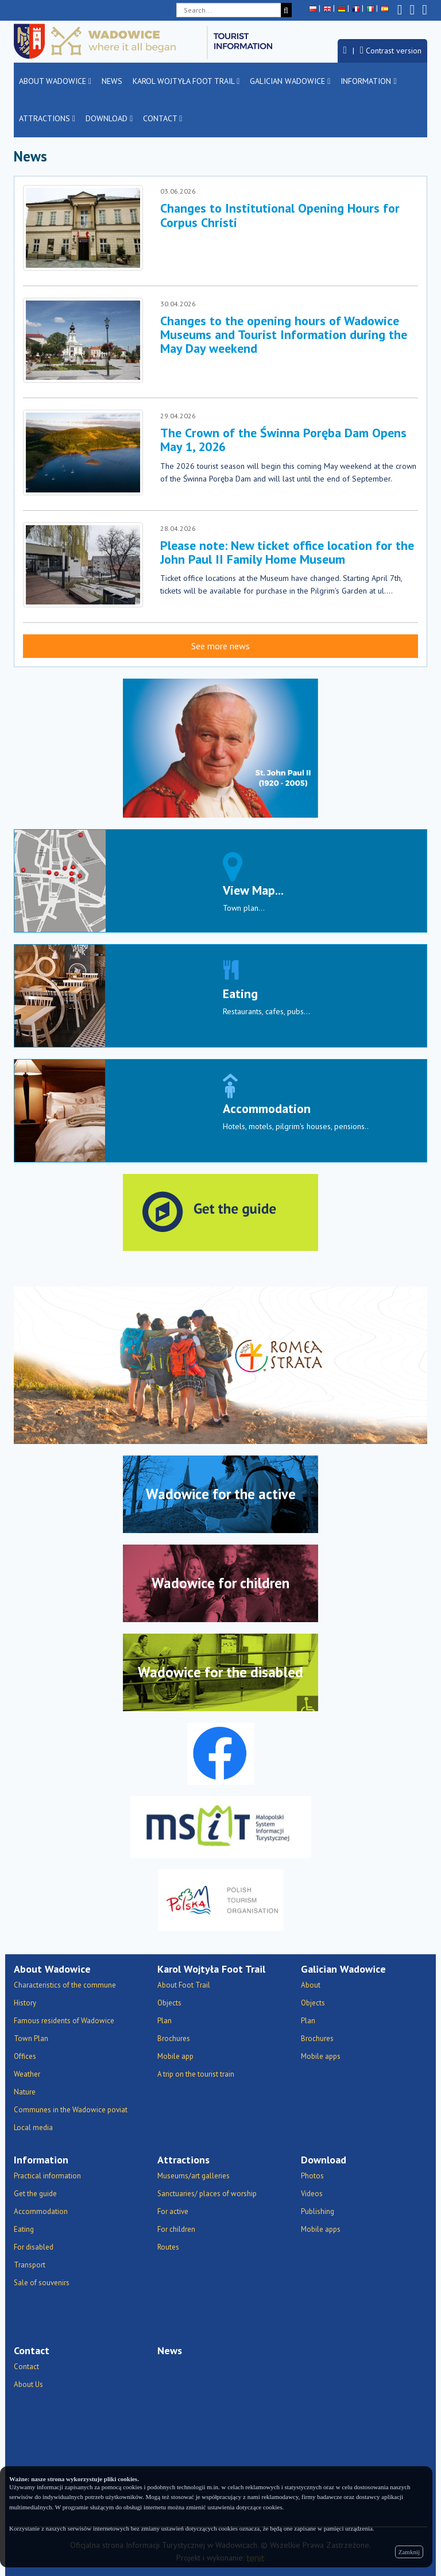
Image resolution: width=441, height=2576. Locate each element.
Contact (162, 118)
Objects (169, 2003)
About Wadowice (55, 81)
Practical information (47, 2176)
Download (109, 118)
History (25, 2003)
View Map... (253, 890)
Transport (29, 2265)
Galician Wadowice (290, 81)
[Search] (286, 10)
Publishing (317, 2211)
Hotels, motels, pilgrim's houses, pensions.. (296, 1126)
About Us (28, 2384)
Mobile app (175, 2056)
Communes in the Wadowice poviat (70, 2110)
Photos (312, 2176)
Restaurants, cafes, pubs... (266, 1011)
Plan (164, 2021)
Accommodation (267, 1108)
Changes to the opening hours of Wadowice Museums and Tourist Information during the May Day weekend (283, 334)
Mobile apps (321, 2056)
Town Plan (31, 2038)
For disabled (33, 2247)
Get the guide (35, 2193)
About (310, 1985)
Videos (312, 2193)
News (112, 81)
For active (172, 2211)
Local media (33, 2127)
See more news (220, 646)
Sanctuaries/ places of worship (207, 2193)
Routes (168, 2247)
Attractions (47, 118)
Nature (25, 2092)
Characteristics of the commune (65, 1985)
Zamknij (409, 2551)
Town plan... (244, 908)
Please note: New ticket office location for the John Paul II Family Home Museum (287, 552)
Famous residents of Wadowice (64, 2021)
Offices (25, 2056)
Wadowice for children (220, 1583)
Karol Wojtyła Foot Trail (186, 81)
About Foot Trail (183, 1985)
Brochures (173, 2038)
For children (176, 2229)
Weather (27, 2074)
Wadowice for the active (221, 1494)
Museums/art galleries (193, 2176)
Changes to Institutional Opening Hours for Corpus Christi (280, 215)
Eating (240, 993)
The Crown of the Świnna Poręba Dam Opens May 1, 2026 (283, 440)
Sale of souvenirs (41, 2283)
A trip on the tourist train (195, 2074)
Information (368, 81)
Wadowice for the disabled (220, 1672)
